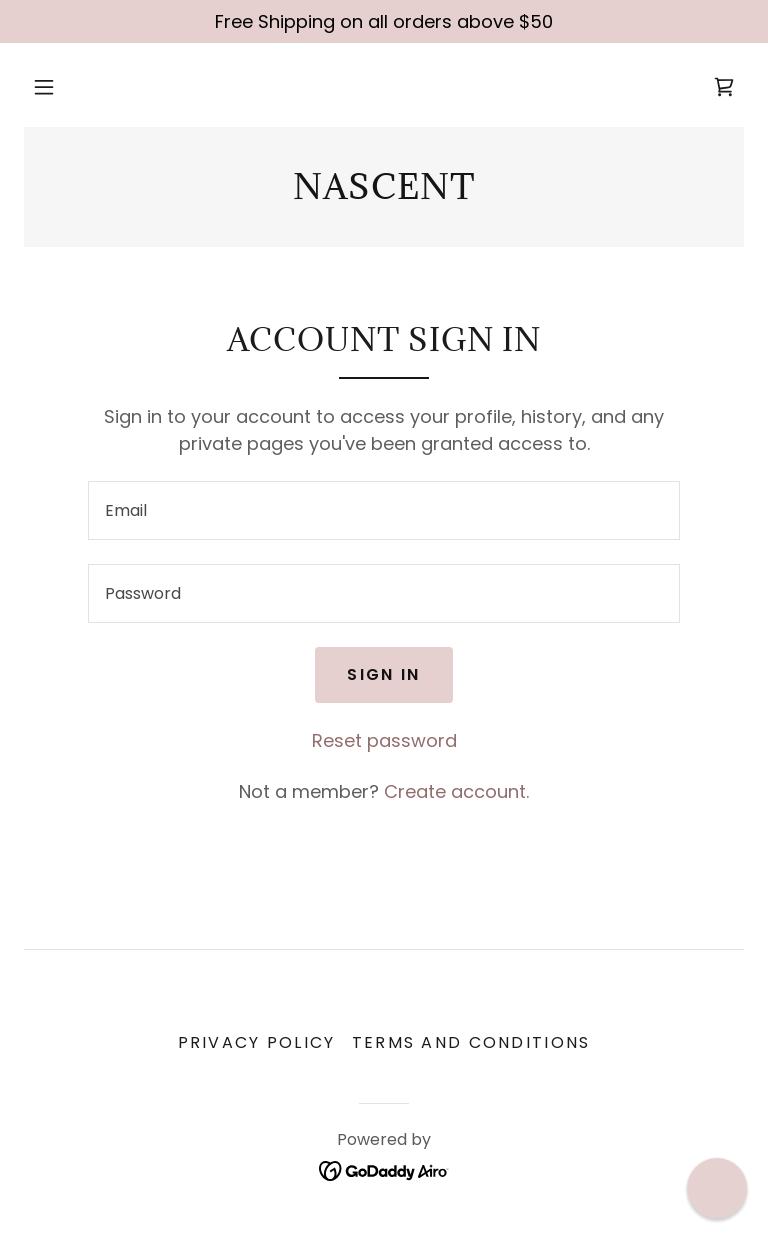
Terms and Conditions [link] (471, 1042)
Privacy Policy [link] (257, 1042)
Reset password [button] (384, 740)
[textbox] (384, 510)
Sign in (383, 674)
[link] (724, 87)
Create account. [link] (456, 791)
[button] (44, 87)
